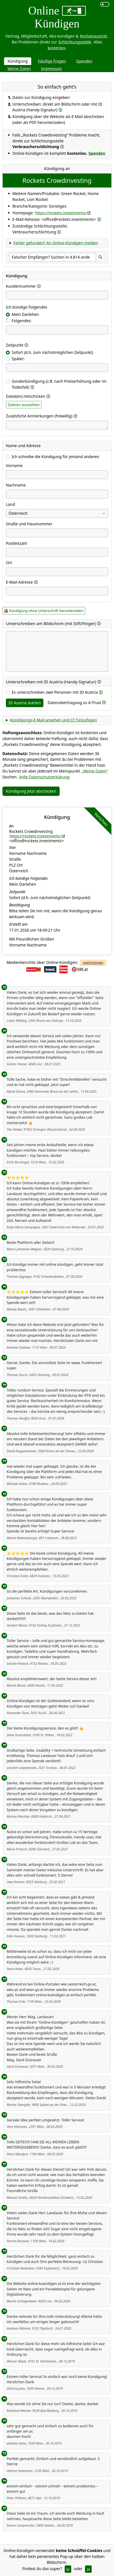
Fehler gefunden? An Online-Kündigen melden (55, 243)
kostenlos (56, 48)
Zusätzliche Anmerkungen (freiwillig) (39, 416)
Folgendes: (22, 320)
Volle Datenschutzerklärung (44, 777)
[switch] (104, 4)
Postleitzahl (16, 543)
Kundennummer (21, 286)
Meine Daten (19, 68)
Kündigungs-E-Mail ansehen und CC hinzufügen (53, 720)
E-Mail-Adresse (19, 582)
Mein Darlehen (25, 314)
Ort (9, 562)
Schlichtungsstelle (74, 42)
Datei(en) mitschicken (25, 396)
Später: (18, 358)
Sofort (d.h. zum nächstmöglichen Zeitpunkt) (52, 352)
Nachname (16, 485)
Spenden (84, 61)
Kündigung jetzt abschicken (31, 791)
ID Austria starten (25, 703)
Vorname (14, 465)
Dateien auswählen (24, 404)
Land (10, 504)
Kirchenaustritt (93, 36)
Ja (68, 2569)
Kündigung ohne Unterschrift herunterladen (46, 610)
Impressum (51, 68)
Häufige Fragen (52, 61)
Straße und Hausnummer (29, 524)
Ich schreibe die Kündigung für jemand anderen (55, 456)
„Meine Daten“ (95, 771)
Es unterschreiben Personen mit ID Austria (57, 692)
